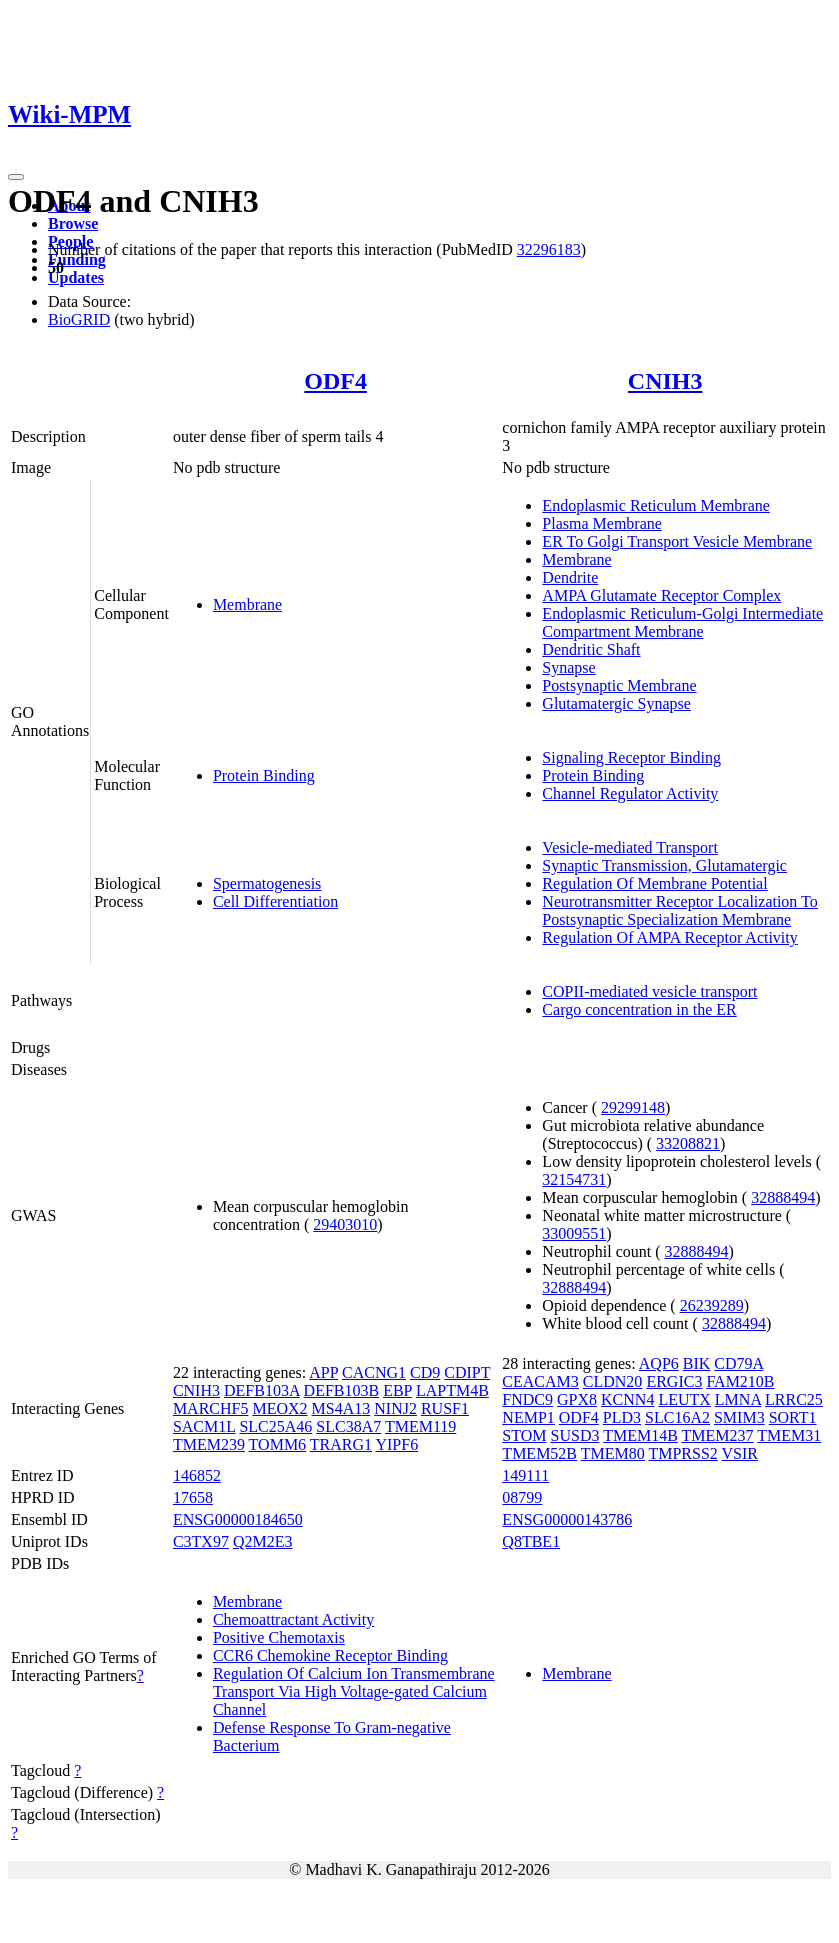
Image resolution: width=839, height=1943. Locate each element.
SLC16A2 (677, 1417)
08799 (522, 1497)
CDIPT (467, 1372)
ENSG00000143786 (567, 1519)
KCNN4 (627, 1399)
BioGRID (79, 319)
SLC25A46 (275, 1426)
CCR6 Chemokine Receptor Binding (330, 1655)
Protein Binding (264, 775)
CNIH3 (665, 381)
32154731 (574, 1179)
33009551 (574, 1233)
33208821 (688, 1143)
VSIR (740, 1453)
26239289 (712, 1305)
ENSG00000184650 (238, 1519)
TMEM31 (789, 1435)
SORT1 (793, 1417)
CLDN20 (613, 1381)
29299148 (633, 1107)
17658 (193, 1497)
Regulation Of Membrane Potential (654, 883)
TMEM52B (539, 1453)
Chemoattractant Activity (293, 1619)
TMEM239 (209, 1444)
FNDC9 (527, 1399)
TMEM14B (640, 1435)
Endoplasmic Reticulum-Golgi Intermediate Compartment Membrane (682, 622)
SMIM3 (739, 1417)
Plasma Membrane (602, 523)
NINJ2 (395, 1408)
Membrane (247, 604)
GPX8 (577, 1399)
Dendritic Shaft (591, 649)
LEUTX (684, 1399)
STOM (524, 1435)
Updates (76, 277)
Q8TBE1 (531, 1541)
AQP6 (659, 1363)
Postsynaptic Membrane (619, 685)
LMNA (738, 1399)
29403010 (345, 1224)
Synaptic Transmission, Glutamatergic (664, 865)
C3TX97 (201, 1541)
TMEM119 (420, 1426)
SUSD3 (575, 1435)
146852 (197, 1475)
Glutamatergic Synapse (616, 703)
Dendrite (570, 577)
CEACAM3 (540, 1381)
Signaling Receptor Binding (631, 757)
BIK (697, 1363)
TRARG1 (341, 1444)
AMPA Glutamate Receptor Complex (661, 595)
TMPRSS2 (682, 1453)
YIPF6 (396, 1444)
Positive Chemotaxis (279, 1637)
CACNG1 (374, 1372)
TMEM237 (718, 1435)
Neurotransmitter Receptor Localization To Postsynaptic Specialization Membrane (679, 910)
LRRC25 (794, 1399)
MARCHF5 (211, 1408)
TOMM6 (278, 1444)
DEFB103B (342, 1390)
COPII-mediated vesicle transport (649, 991)
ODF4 (335, 381)
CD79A (738, 1363)
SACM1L (204, 1426)
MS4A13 (341, 1408)
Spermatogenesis (267, 883)
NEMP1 (528, 1417)
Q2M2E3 (263, 1541)
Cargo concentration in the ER (639, 1009)
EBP (397, 1390)
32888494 (783, 1197)
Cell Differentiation (275, 901)
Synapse (568, 667)
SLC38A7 (348, 1426)
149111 (525, 1475)
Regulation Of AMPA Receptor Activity (669, 937)
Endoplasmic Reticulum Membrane (656, 505)
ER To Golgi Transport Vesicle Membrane (677, 541)
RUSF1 (445, 1408)
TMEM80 (613, 1453)
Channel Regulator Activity (630, 793)
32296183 (549, 249)
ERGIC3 (674, 1381)
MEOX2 (279, 1408)
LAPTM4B (452, 1390)
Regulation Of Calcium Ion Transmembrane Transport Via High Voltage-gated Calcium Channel (354, 1691)
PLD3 (622, 1417)
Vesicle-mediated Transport (630, 847)
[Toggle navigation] (16, 177)
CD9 (425, 1372)
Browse (73, 223)
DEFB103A (262, 1390)
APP (323, 1372)
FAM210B (740, 1381)
